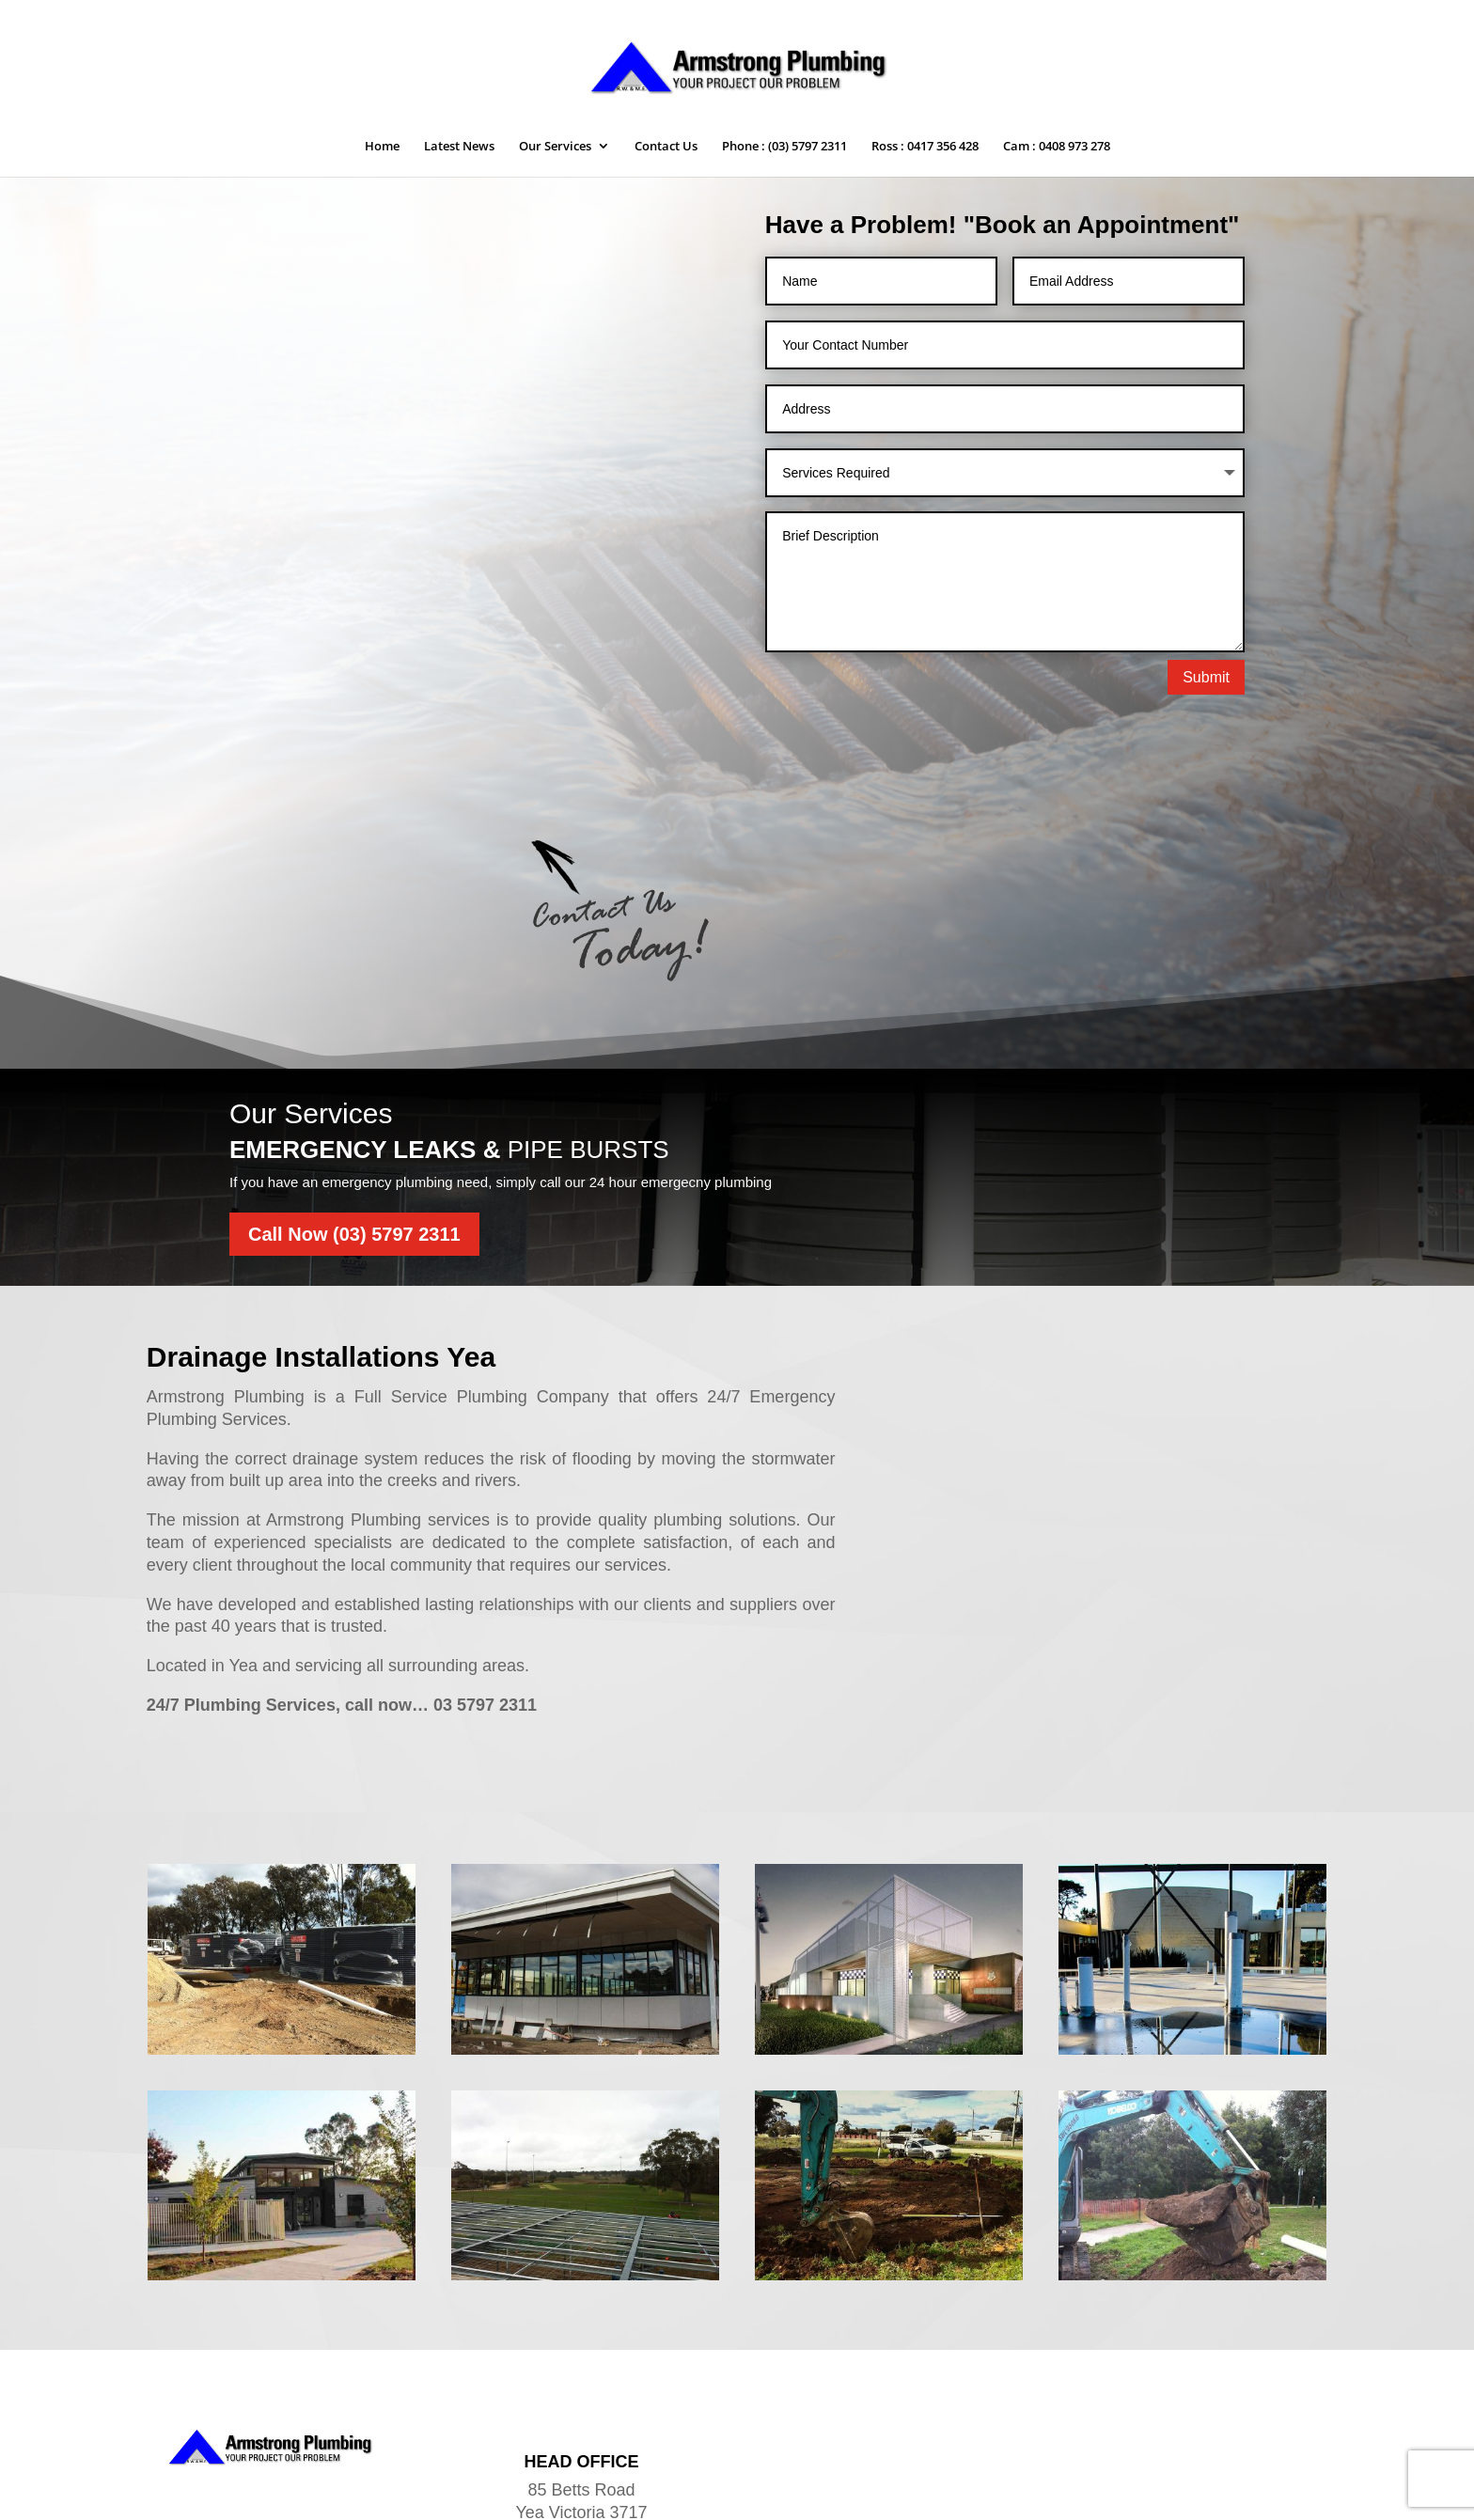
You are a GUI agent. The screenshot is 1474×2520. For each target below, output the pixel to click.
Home (382, 146)
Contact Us (666, 146)
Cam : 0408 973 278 (1056, 146)
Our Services (555, 146)
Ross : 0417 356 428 (925, 146)
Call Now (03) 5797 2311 (354, 1096)
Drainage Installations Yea (321, 1218)
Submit (1206, 677)
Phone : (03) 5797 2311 (784, 146)
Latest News (459, 146)
